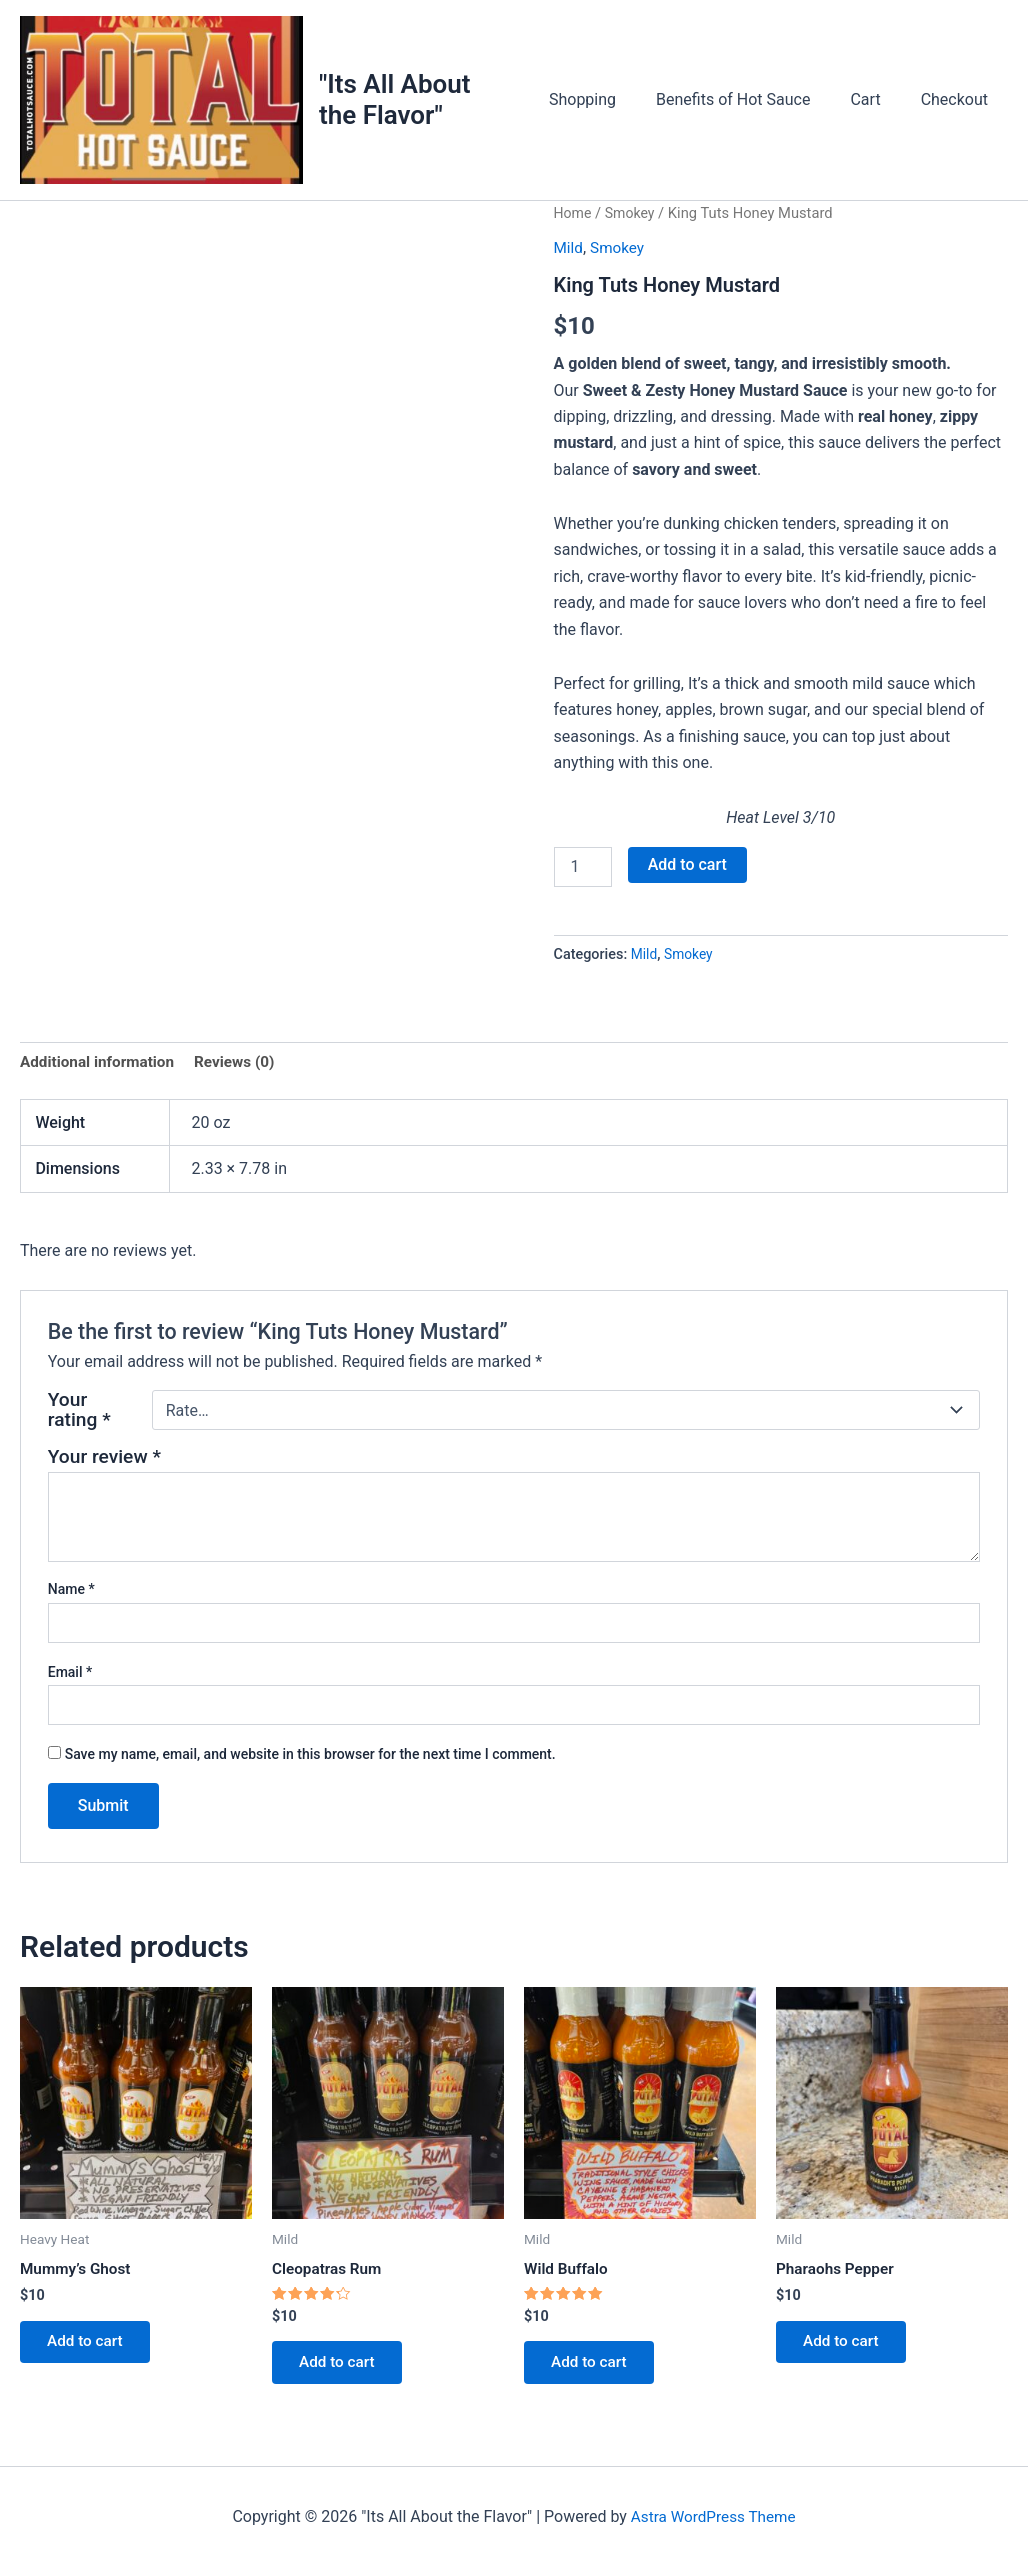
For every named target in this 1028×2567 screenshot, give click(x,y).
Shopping (610, 105)
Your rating (79, 1423)
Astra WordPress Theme (713, 2516)
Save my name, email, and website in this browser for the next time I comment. (310, 1767)
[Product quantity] (583, 878)
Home (574, 225)
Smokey (633, 225)
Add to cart (687, 875)
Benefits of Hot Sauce (753, 105)
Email (70, 1685)
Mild (569, 259)
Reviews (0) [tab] (243, 1074)
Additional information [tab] (100, 1074)
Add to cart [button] (89, 2357)
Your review (104, 1469)
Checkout (958, 105)
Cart (877, 105)
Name (71, 1602)
